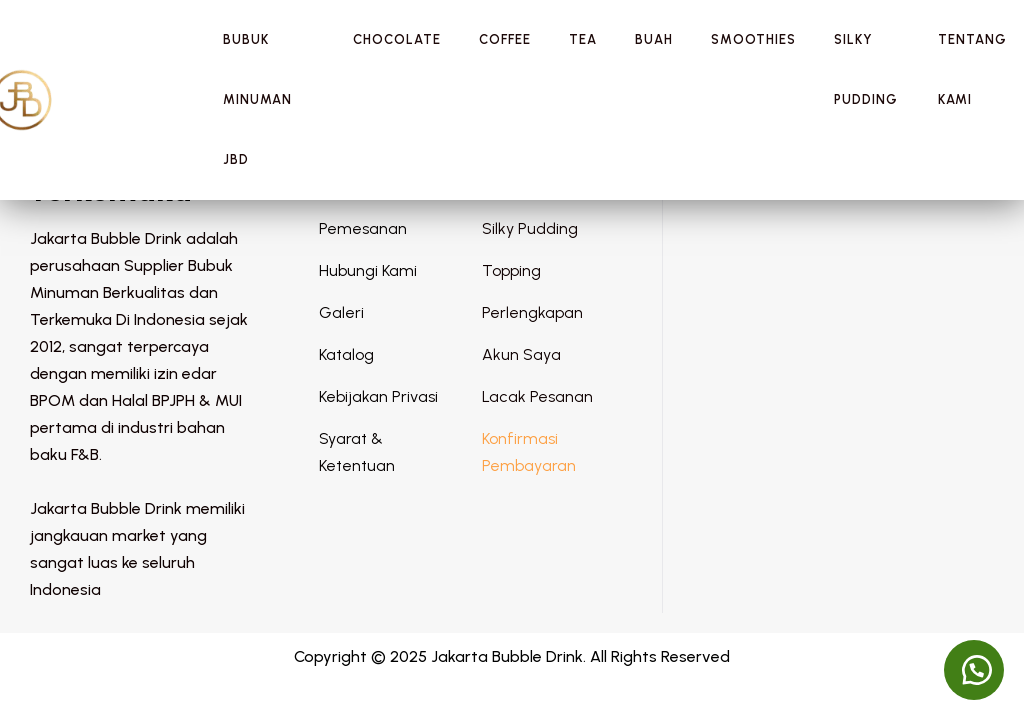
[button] (974, 670)
